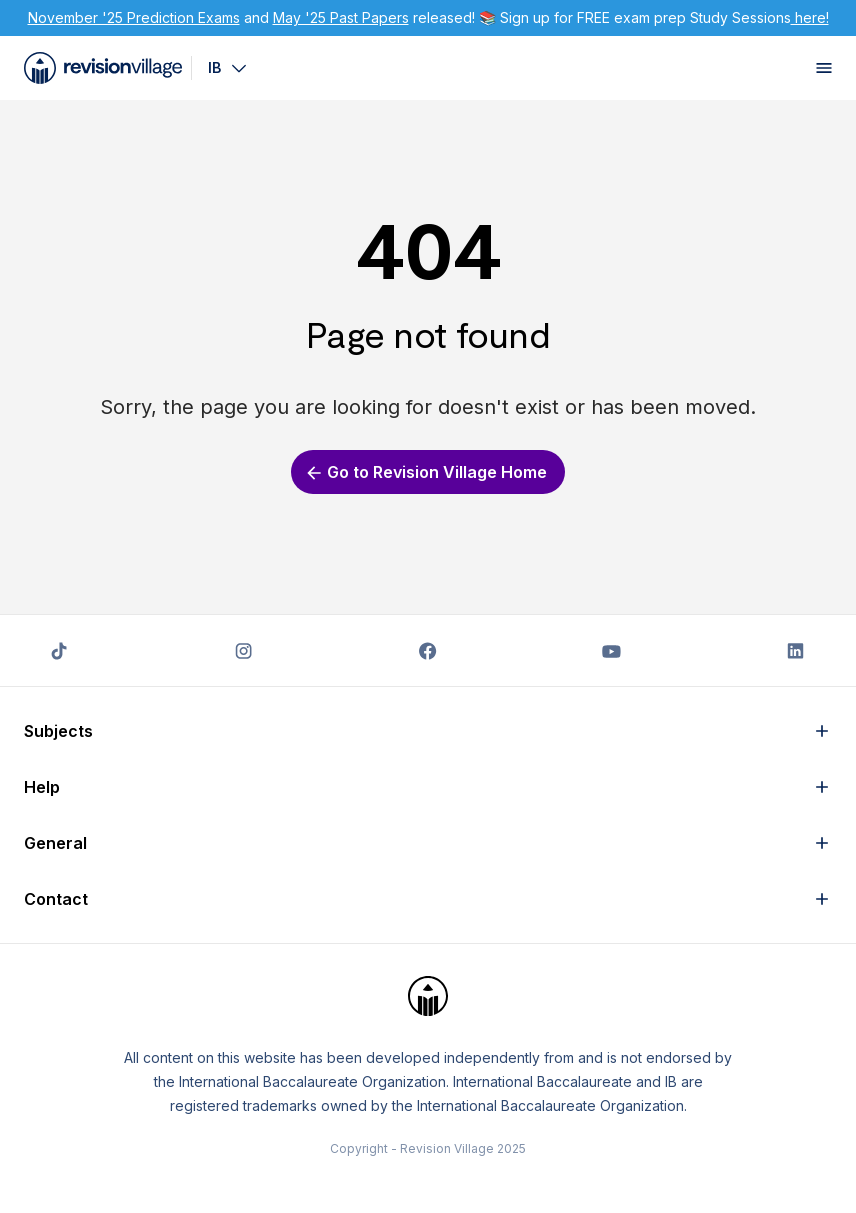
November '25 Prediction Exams (134, 17)
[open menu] (824, 68)
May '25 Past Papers (341, 17)
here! (810, 17)
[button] (428, 731)
